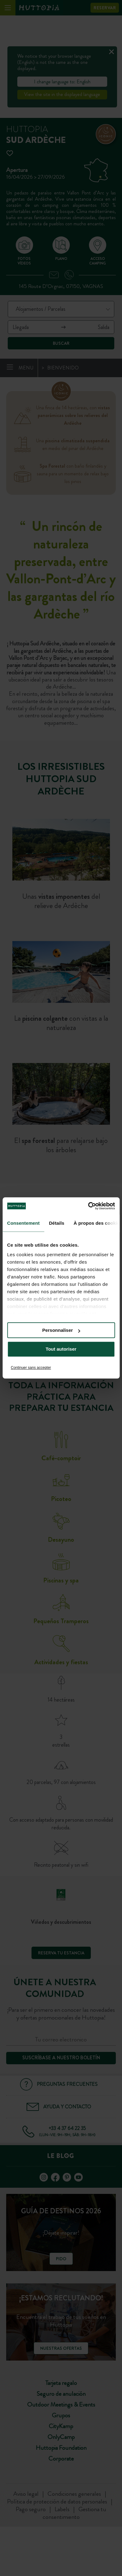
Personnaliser (61, 1330)
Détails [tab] (56, 1223)
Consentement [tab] (23, 1223)
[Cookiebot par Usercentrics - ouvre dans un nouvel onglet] (88, 1206)
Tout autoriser (61, 1349)
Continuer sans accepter (31, 1367)
